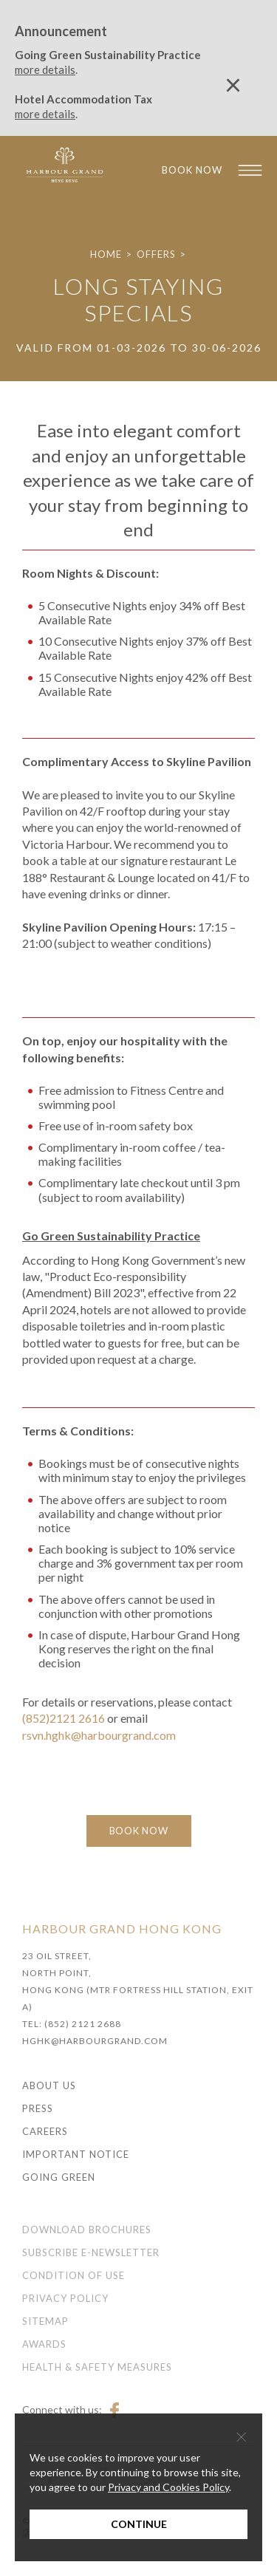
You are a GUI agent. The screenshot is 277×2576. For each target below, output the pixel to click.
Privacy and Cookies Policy (168, 2487)
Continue (139, 2524)
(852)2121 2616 (63, 1718)
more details (45, 69)
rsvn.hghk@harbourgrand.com (99, 1735)
